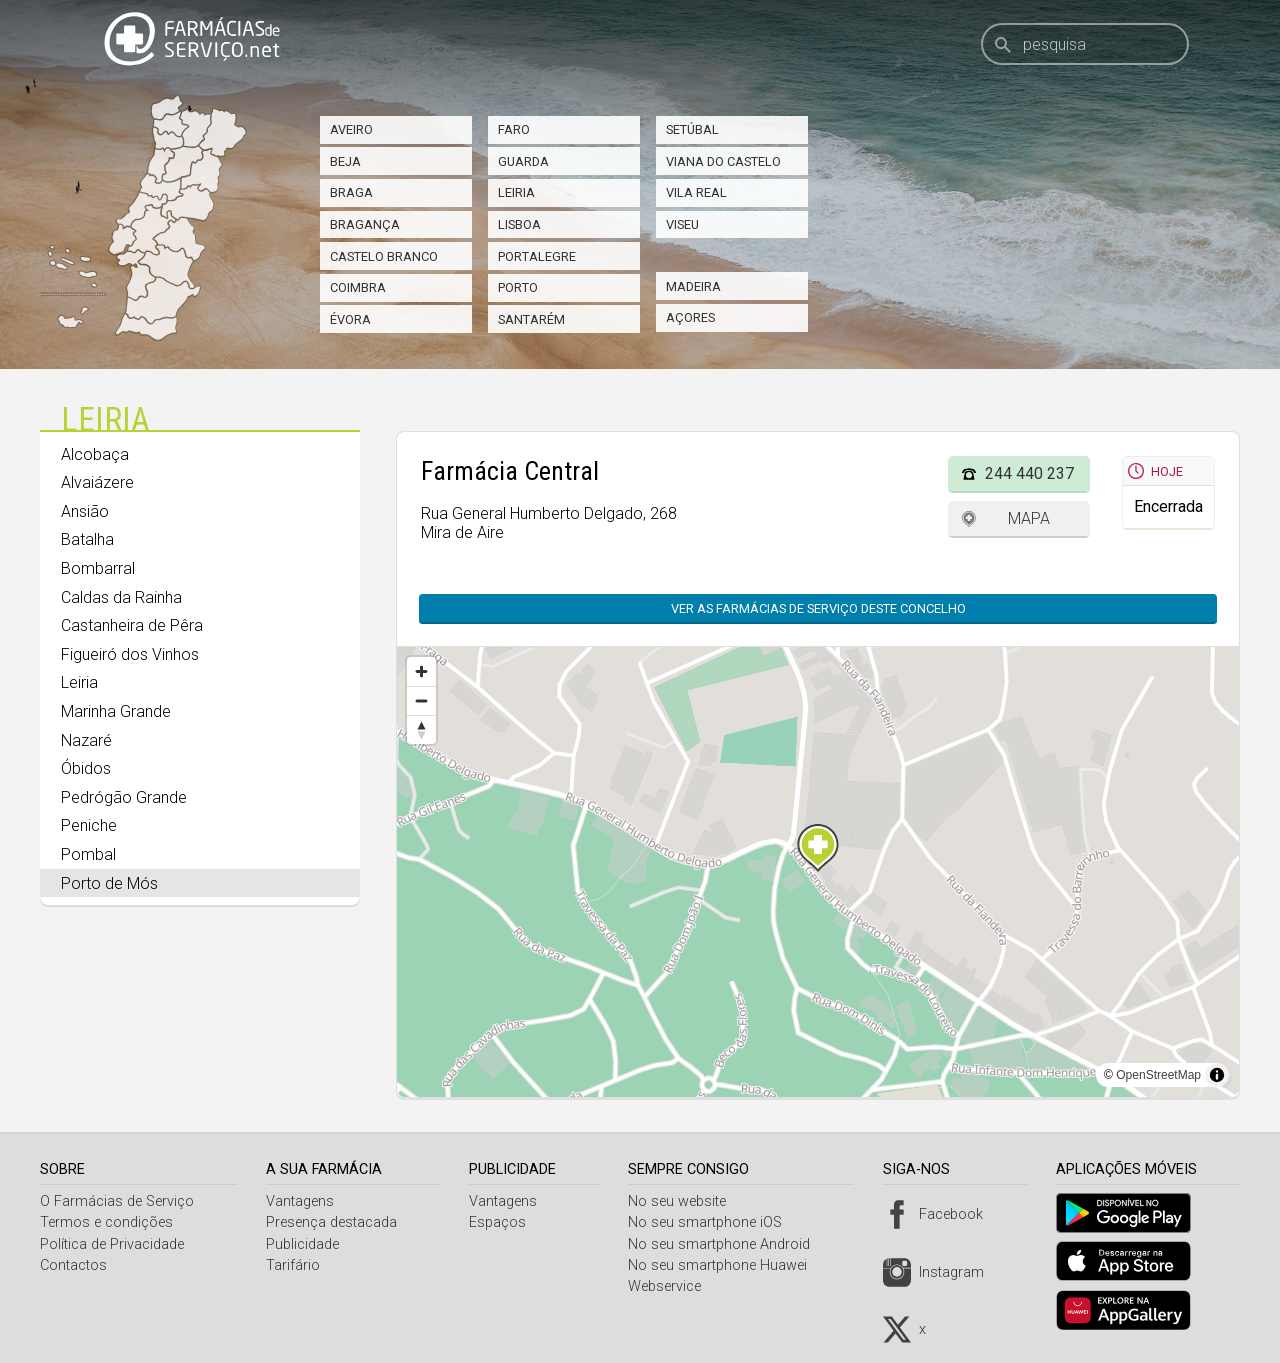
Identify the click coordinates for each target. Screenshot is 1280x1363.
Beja (345, 161)
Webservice (672, 1286)
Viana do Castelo (723, 161)
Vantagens (303, 1201)
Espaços (502, 1222)
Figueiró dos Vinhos (130, 654)
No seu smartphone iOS (713, 1222)
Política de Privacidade (112, 1244)
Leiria (516, 192)
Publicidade (305, 1244)
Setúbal (692, 129)
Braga (351, 192)
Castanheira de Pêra (132, 625)
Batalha (87, 539)
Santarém (531, 319)
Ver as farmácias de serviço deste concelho (818, 608)
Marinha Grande (116, 711)
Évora (350, 319)
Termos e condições (106, 1222)
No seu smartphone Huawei (725, 1265)
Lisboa (519, 224)
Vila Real (696, 192)
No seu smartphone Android (727, 1244)
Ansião (85, 511)
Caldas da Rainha (121, 597)
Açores (690, 317)
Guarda (523, 161)
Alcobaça (95, 454)
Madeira (693, 286)
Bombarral (98, 568)
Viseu (682, 224)
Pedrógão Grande (124, 797)
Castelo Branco (384, 256)
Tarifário (296, 1265)
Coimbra (358, 287)
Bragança (365, 224)
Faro (514, 129)
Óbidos (86, 768)
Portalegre (537, 256)
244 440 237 (1029, 473)
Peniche (89, 825)
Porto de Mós (109, 883)
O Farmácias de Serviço (117, 1201)
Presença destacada (334, 1222)
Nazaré (86, 740)
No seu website (685, 1201)
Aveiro (351, 129)
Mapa (1029, 518)
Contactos (73, 1265)
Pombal (88, 854)
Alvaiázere (97, 482)
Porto (518, 287)
